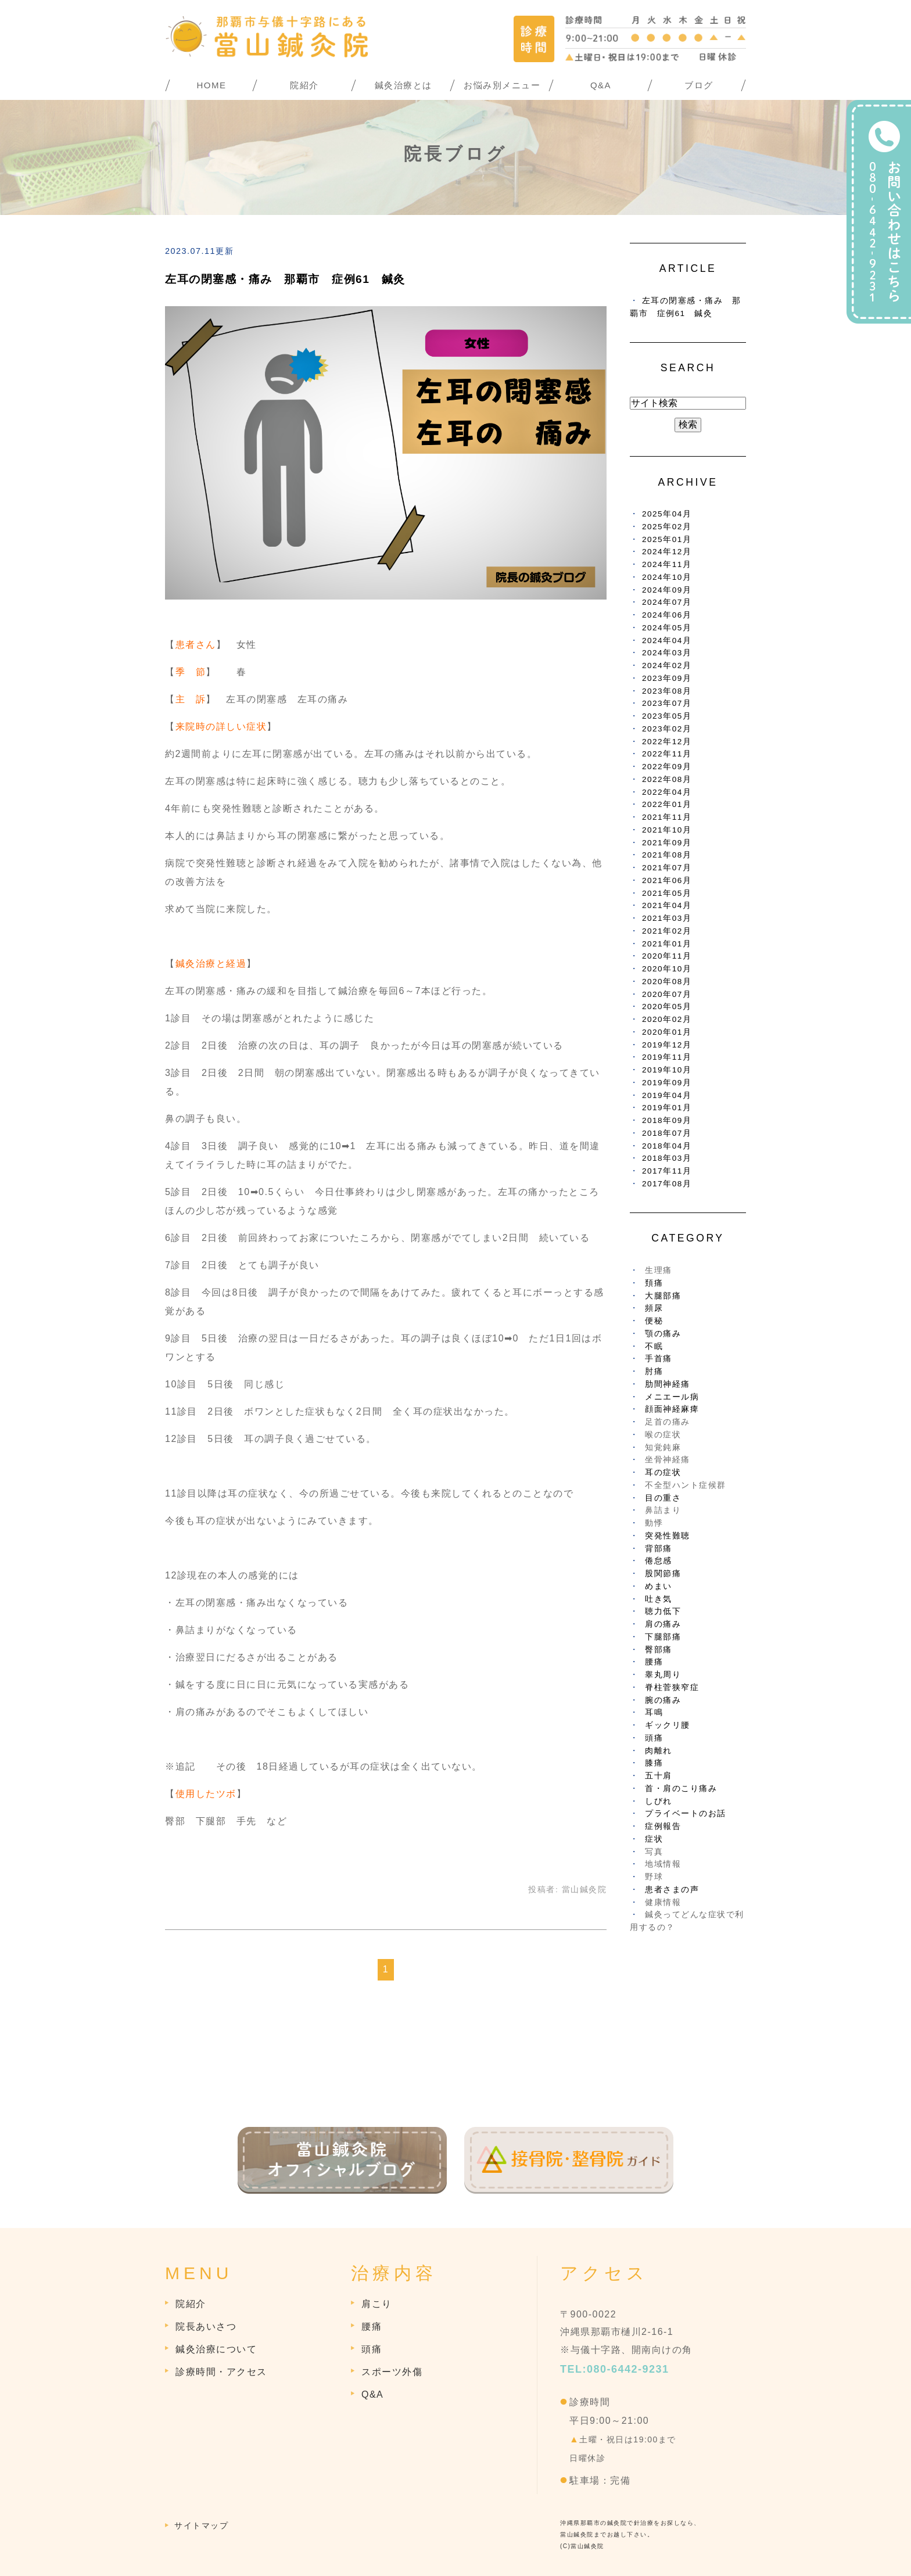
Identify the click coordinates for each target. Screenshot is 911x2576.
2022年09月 (666, 766)
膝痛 (654, 1763)
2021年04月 (666, 905)
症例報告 (663, 1826)
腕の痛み (663, 1700)
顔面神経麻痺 (672, 1409)
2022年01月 (666, 804)
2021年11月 (666, 817)
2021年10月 (666, 830)
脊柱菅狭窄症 (672, 1687)
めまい (658, 1586)
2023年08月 (666, 691)
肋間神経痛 (667, 1384)
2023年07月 (666, 703)
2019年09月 (666, 1082)
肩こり (376, 2304)
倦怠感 (658, 1560)
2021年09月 (666, 842)
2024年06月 (666, 615)
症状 (654, 1839)
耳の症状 (663, 1472)
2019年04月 (666, 1095)
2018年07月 (666, 1133)
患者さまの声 (672, 1889)
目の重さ (663, 1498)
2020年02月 (666, 1019)
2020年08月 (666, 981)
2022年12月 (666, 741)
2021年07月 (666, 867)
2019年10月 (666, 1069)
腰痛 (654, 1661)
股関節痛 (663, 1573)
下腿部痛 (663, 1637)
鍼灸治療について (216, 2349)
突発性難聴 (667, 1535)
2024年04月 (666, 640)
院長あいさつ (205, 2326)
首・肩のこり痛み (681, 1788)
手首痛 (658, 1358)
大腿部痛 (663, 1295)
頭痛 (654, 1738)
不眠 (654, 1346)
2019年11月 (666, 1057)
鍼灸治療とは (403, 85)
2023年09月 (666, 678)
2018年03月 (666, 1158)
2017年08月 (666, 1183)
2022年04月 (666, 792)
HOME (212, 85)
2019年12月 (666, 1045)
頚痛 (654, 1283)
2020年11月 (666, 956)
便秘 (654, 1320)
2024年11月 (666, 564)
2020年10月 (666, 968)
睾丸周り (663, 1674)
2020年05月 (666, 1006)
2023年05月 (666, 716)
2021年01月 (666, 943)
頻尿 (654, 1308)
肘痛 (654, 1371)
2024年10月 (666, 577)
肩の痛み (663, 1624)
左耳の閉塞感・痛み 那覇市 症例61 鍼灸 (285, 279)
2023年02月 (666, 728)
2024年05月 (666, 627)
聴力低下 (663, 1611)
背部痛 (658, 1548)
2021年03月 (666, 918)
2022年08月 (666, 779)
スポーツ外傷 (391, 2372)
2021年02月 (666, 931)
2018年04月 (666, 1146)
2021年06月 (666, 880)
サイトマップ (201, 2525)
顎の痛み (663, 1333)
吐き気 (658, 1599)
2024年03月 (666, 652)
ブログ (698, 85)
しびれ (658, 1801)
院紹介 (304, 85)
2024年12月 (666, 551)
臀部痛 (658, 1649)
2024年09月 (666, 590)
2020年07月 (666, 994)
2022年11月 (666, 753)
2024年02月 (666, 665)
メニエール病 (672, 1397)
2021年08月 (666, 855)
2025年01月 (666, 539)
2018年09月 (666, 1120)
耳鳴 (654, 1712)
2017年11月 (666, 1171)
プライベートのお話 (685, 1813)
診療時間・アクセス (221, 2372)
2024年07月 (666, 602)
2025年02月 (666, 526)
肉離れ (658, 1750)
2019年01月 (666, 1107)
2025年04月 (666, 514)
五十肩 (658, 1775)
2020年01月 (666, 1032)
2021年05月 (666, 893)
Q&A (600, 85)
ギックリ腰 (667, 1725)
